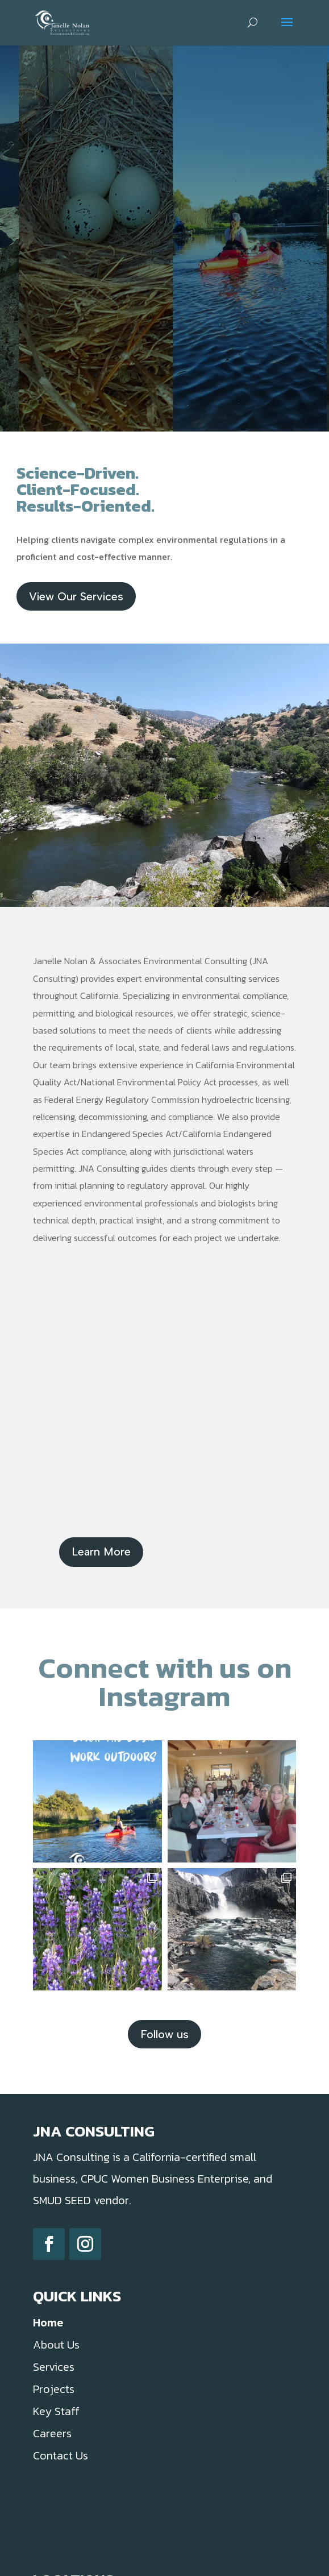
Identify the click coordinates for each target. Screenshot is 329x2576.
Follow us (164, 2034)
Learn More (101, 1551)
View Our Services (76, 596)
